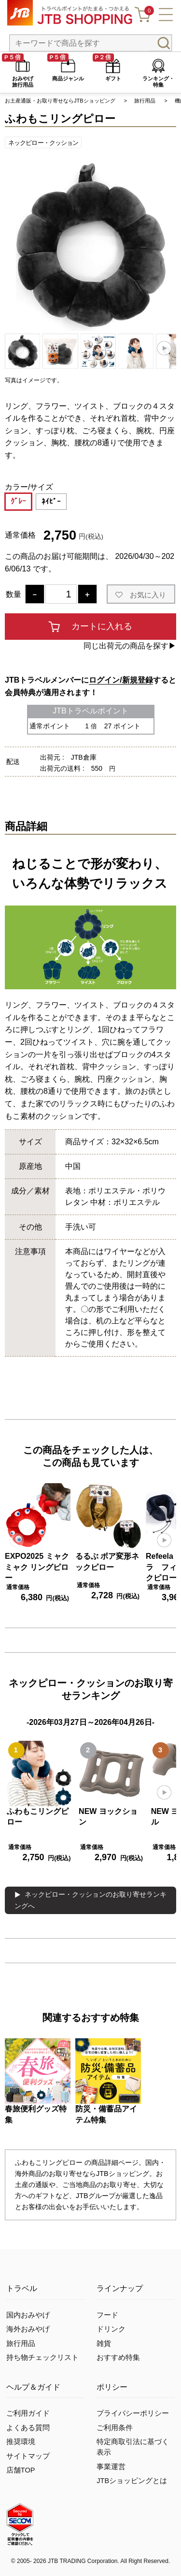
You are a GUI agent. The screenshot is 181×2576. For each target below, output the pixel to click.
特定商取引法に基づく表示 (133, 2447)
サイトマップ (28, 2456)
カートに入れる (101, 626)
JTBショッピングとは (132, 2481)
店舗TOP (20, 2470)
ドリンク (111, 2329)
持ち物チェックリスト (42, 2357)
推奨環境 (20, 2442)
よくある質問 (28, 2428)
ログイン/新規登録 (121, 680)
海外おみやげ (28, 2329)
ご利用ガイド (28, 2413)
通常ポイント (49, 726)
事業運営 (111, 2467)
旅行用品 (20, 2343)
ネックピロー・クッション (43, 142)
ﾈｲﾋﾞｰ (51, 501)
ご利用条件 (115, 2428)
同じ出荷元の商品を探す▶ (130, 646)
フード (107, 2315)
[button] (164, 348)
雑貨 (104, 2343)
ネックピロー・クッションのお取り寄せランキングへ (90, 1900)
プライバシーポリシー (133, 2413)
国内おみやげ (28, 2315)
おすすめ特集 (118, 2357)
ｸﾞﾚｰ (18, 501)
